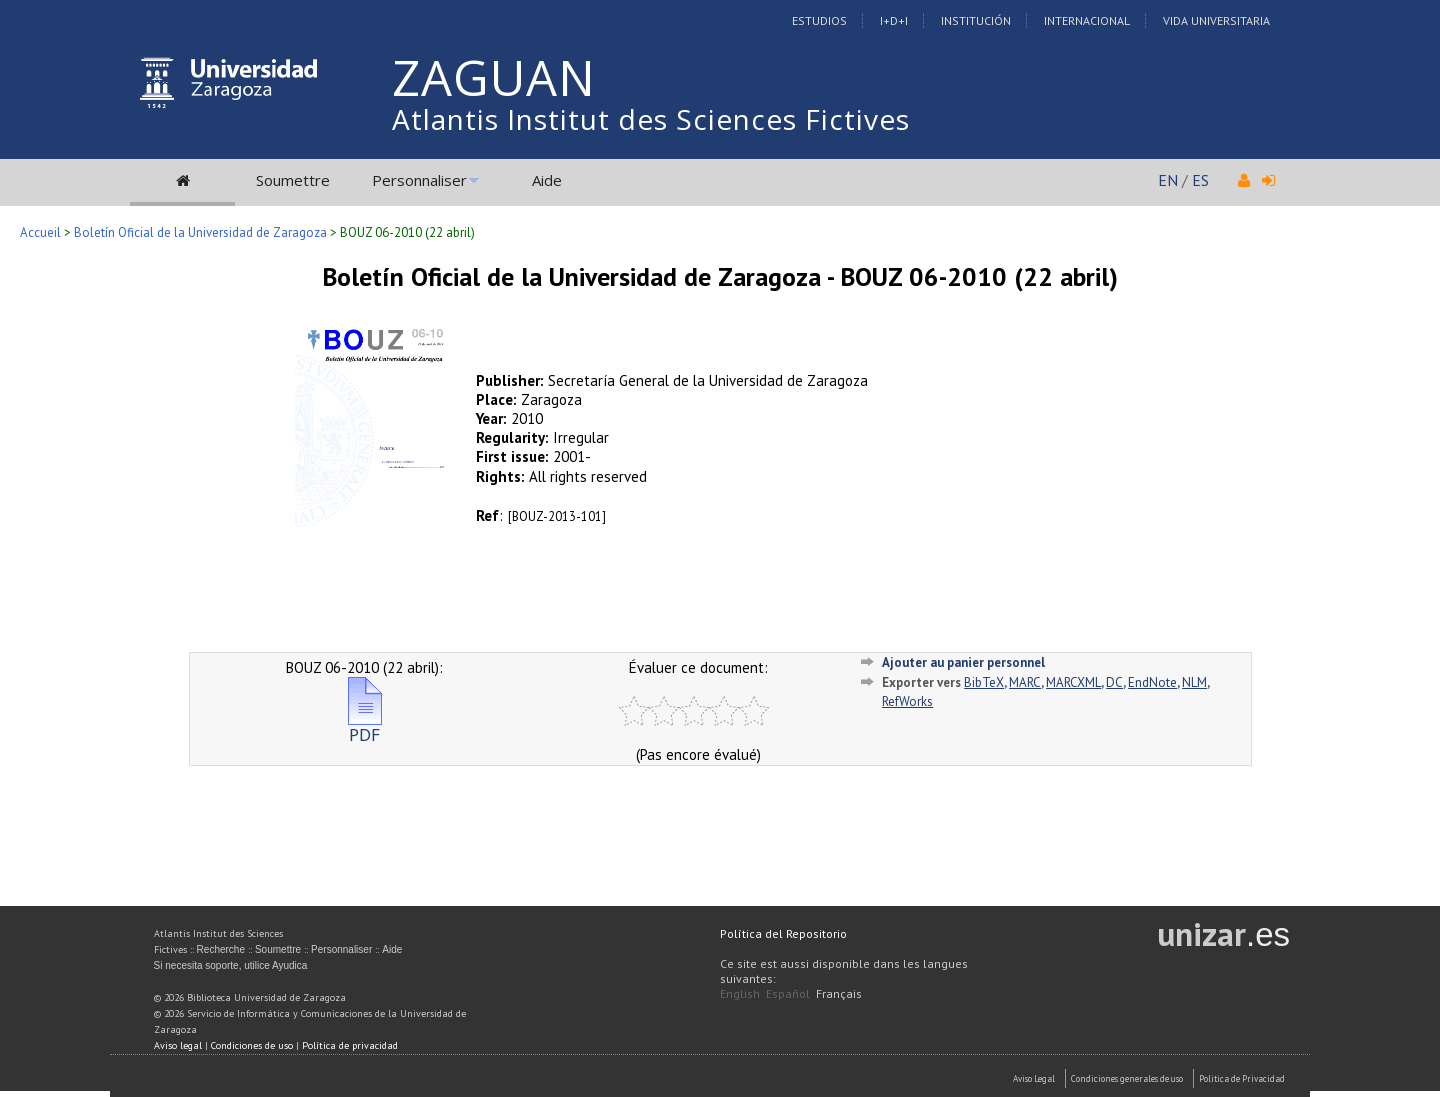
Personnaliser (419, 180)
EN (1168, 180)
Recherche (221, 949)
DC (1114, 682)
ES (1200, 180)
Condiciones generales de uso (1127, 1078)
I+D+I (894, 20)
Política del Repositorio (783, 933)
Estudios (819, 20)
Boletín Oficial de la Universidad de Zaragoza (200, 232)
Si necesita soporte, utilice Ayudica (231, 965)
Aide (547, 180)
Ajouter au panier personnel (963, 662)
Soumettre (293, 180)
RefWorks (907, 701)
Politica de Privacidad (1242, 1078)
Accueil (40, 232)
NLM (1194, 682)
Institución (976, 20)
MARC (1025, 682)
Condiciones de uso (252, 1045)
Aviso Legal (1034, 1078)
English (740, 993)
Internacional (1087, 20)
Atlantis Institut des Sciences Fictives (651, 119)
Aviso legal (178, 1045)
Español (788, 993)
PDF (365, 726)
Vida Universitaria (1216, 20)
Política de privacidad (350, 1045)
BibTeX (984, 682)
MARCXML (1073, 682)
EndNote (1152, 682)
